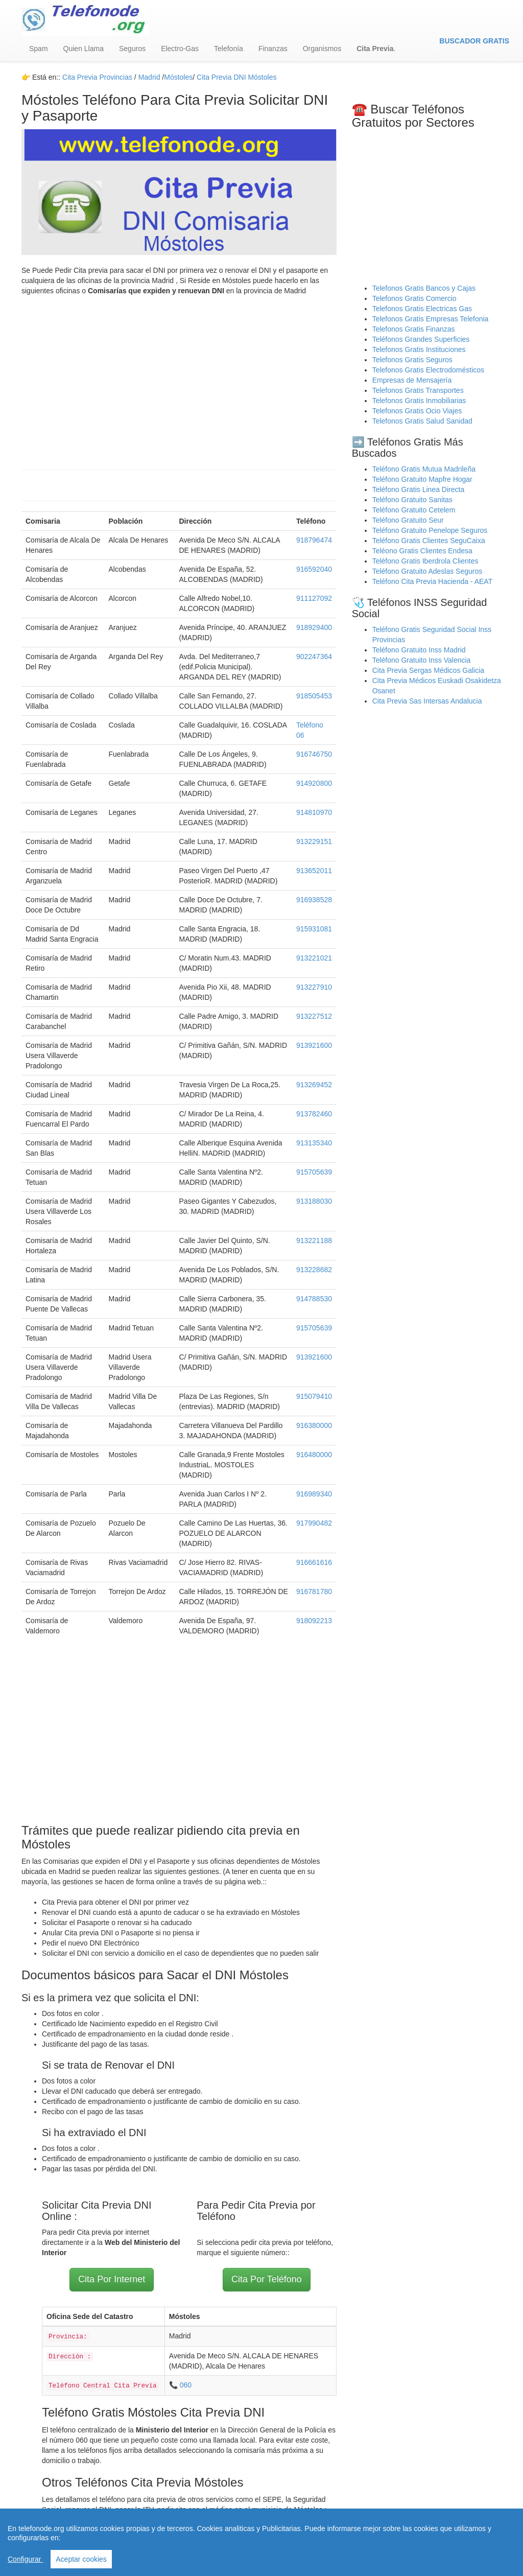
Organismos (322, 48)
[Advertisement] (179, 377)
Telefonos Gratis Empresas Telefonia (430, 319)
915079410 (314, 1396)
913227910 (314, 987)
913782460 (314, 1114)
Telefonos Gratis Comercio (414, 298)
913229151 (314, 841)
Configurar (25, 2559)
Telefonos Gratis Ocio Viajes (417, 411)
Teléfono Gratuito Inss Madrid (419, 650)
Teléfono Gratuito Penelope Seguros (430, 530)
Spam (38, 48)
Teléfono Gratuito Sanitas (412, 500)
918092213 (314, 1621)
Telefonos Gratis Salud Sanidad (422, 421)
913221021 (314, 958)
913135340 (314, 1143)
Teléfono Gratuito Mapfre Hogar (422, 479)
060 (186, 2385)
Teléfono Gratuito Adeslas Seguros (427, 571)
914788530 (314, 1299)
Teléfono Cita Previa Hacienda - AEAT (432, 581)
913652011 (314, 871)
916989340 (314, 1494)
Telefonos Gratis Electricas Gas (422, 309)
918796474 (314, 540)
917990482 (314, 1523)
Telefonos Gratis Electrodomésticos (428, 370)
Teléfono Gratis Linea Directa (418, 489)
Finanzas (273, 48)
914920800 (314, 783)
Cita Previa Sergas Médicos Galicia (428, 670)
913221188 (314, 1240)
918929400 (314, 627)
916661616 (314, 1562)
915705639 (314, 1172)
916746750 (314, 754)
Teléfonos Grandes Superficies (421, 339)
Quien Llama (83, 48)
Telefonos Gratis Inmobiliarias (419, 400)
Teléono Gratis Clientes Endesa (422, 551)
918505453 (314, 696)
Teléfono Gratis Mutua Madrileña (424, 469)
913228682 (314, 1270)
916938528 (314, 900)
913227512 (314, 1016)
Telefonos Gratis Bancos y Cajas (424, 288)
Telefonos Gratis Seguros (412, 360)
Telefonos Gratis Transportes (418, 390)
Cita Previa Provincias (97, 77)
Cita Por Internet (111, 2279)
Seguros (132, 48)
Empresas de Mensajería (412, 380)
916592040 (314, 569)
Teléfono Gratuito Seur (408, 520)
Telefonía (228, 48)
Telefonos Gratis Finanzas (413, 329)
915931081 (314, 929)
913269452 (314, 1085)
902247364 (314, 656)
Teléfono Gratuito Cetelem (414, 510)
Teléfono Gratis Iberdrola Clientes (425, 561)
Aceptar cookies (81, 2559)
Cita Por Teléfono (266, 2279)
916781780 (314, 1591)
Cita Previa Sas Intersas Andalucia (427, 701)
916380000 (314, 1425)
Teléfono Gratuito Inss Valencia (421, 660)
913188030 (314, 1201)
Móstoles (178, 77)
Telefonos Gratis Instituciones (419, 349)
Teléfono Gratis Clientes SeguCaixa (428, 540)
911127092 (314, 598)
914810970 (314, 812)
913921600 (314, 1045)
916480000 (314, 1454)
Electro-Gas (180, 48)
